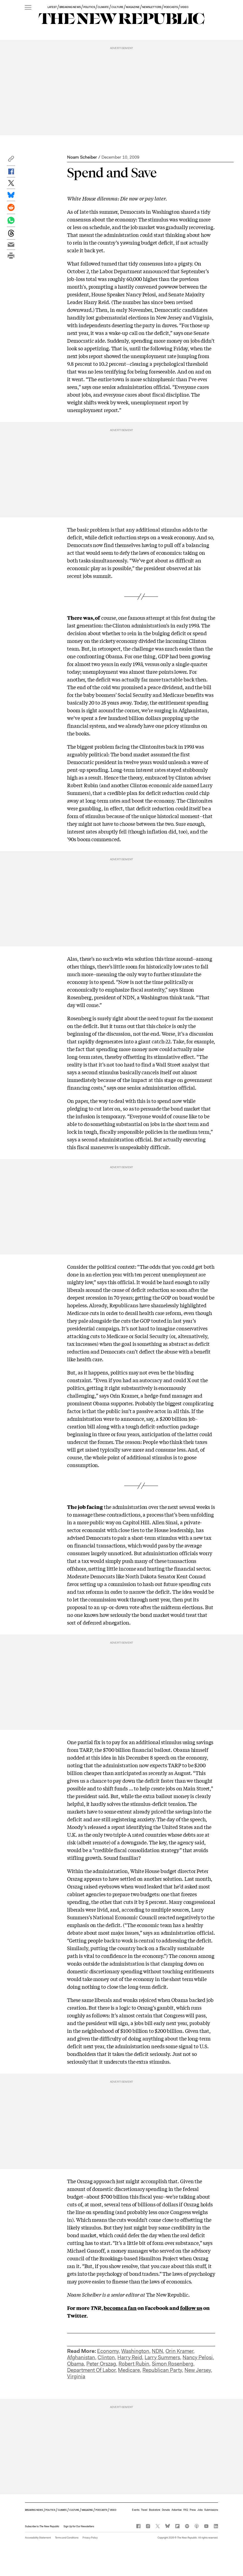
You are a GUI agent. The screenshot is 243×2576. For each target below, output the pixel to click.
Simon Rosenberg (172, 2363)
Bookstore (154, 2510)
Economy (108, 2351)
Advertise (177, 2510)
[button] (11, 160)
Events (135, 2510)
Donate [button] (166, 2510)
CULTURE (117, 7)
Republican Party (162, 2370)
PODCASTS (171, 7)
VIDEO (184, 7)
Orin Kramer (179, 2351)
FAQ (185, 2510)
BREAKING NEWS (70, 7)
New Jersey (197, 2370)
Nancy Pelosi (198, 2357)
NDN (157, 2351)
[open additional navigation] (28, 7)
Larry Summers (162, 2357)
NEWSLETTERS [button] (151, 7)
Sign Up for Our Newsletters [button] (78, 2526)
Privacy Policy (90, 2537)
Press (193, 2510)
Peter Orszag (101, 2363)
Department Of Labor (91, 2370)
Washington (135, 2351)
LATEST (52, 7)
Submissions (211, 2510)
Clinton (106, 2357)
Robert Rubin (133, 2363)
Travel (144, 2510)
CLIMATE (103, 7)
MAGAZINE (133, 7)
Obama (75, 2363)
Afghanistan (81, 2357)
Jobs (200, 2510)
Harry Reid (129, 2357)
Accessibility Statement (38, 2537)
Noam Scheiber (82, 157)
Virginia (76, 2376)
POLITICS (89, 7)
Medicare (129, 2370)
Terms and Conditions (66, 2537)
